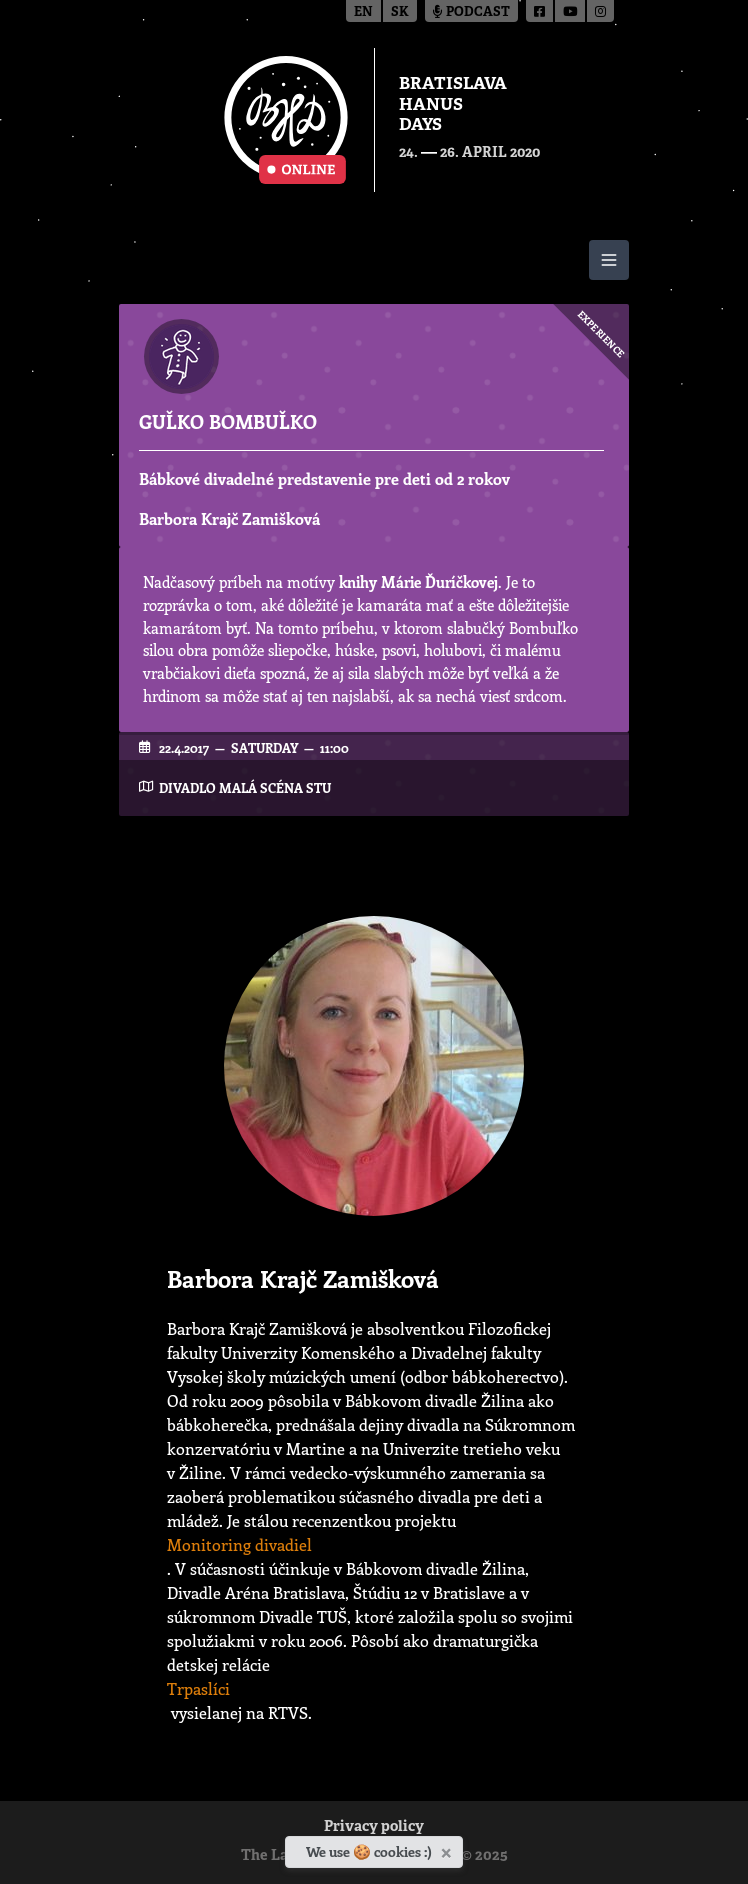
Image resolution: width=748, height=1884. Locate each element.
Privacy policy (374, 1827)
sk (400, 12)
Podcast (471, 12)
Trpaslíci (198, 1688)
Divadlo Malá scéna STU (245, 787)
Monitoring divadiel (239, 1544)
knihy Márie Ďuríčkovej (418, 582)
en (363, 12)
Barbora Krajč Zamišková (229, 518)
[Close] (448, 1849)
